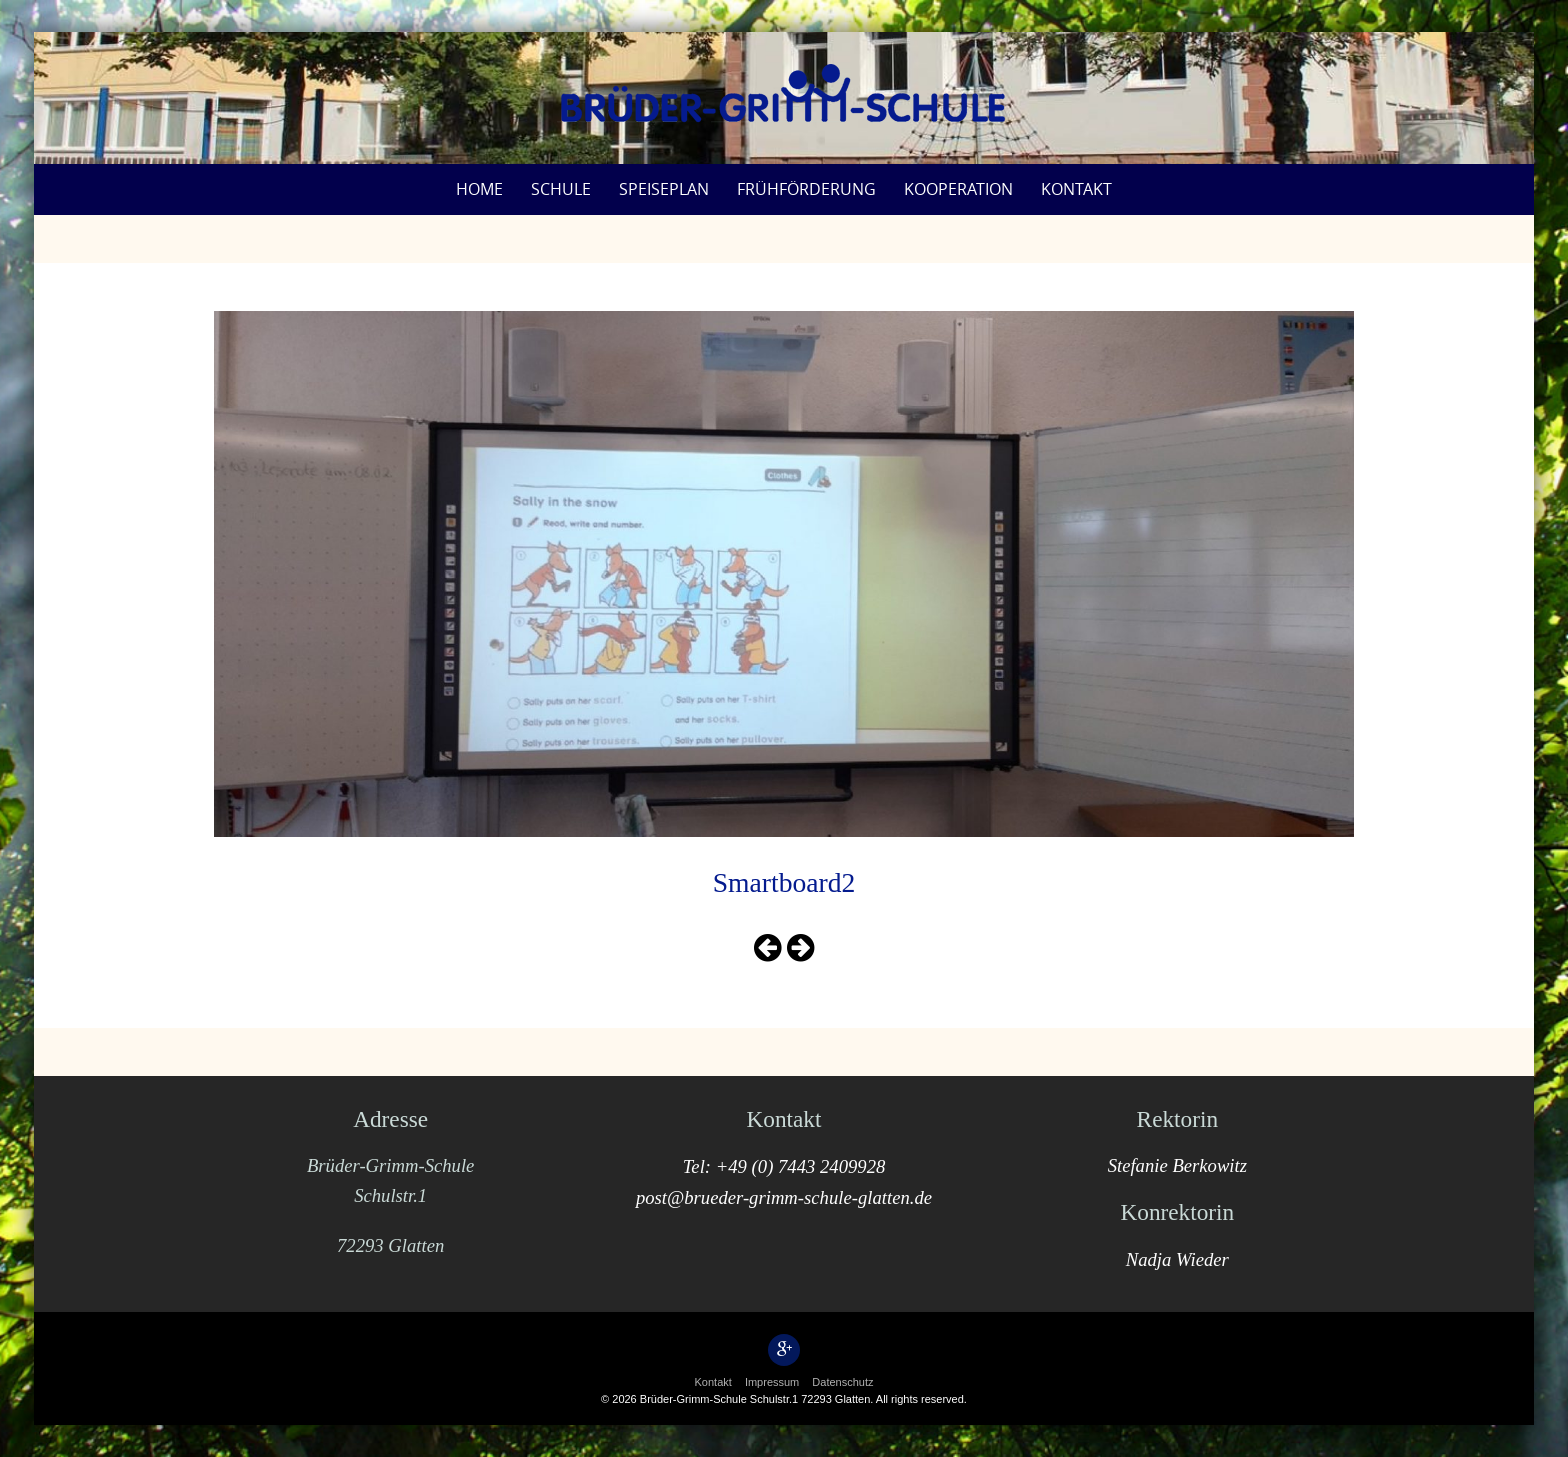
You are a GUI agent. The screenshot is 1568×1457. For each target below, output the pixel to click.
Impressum (772, 1382)
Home (479, 189)
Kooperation (958, 189)
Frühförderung (806, 189)
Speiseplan (664, 189)
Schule (561, 189)
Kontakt (1076, 189)
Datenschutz (842, 1382)
